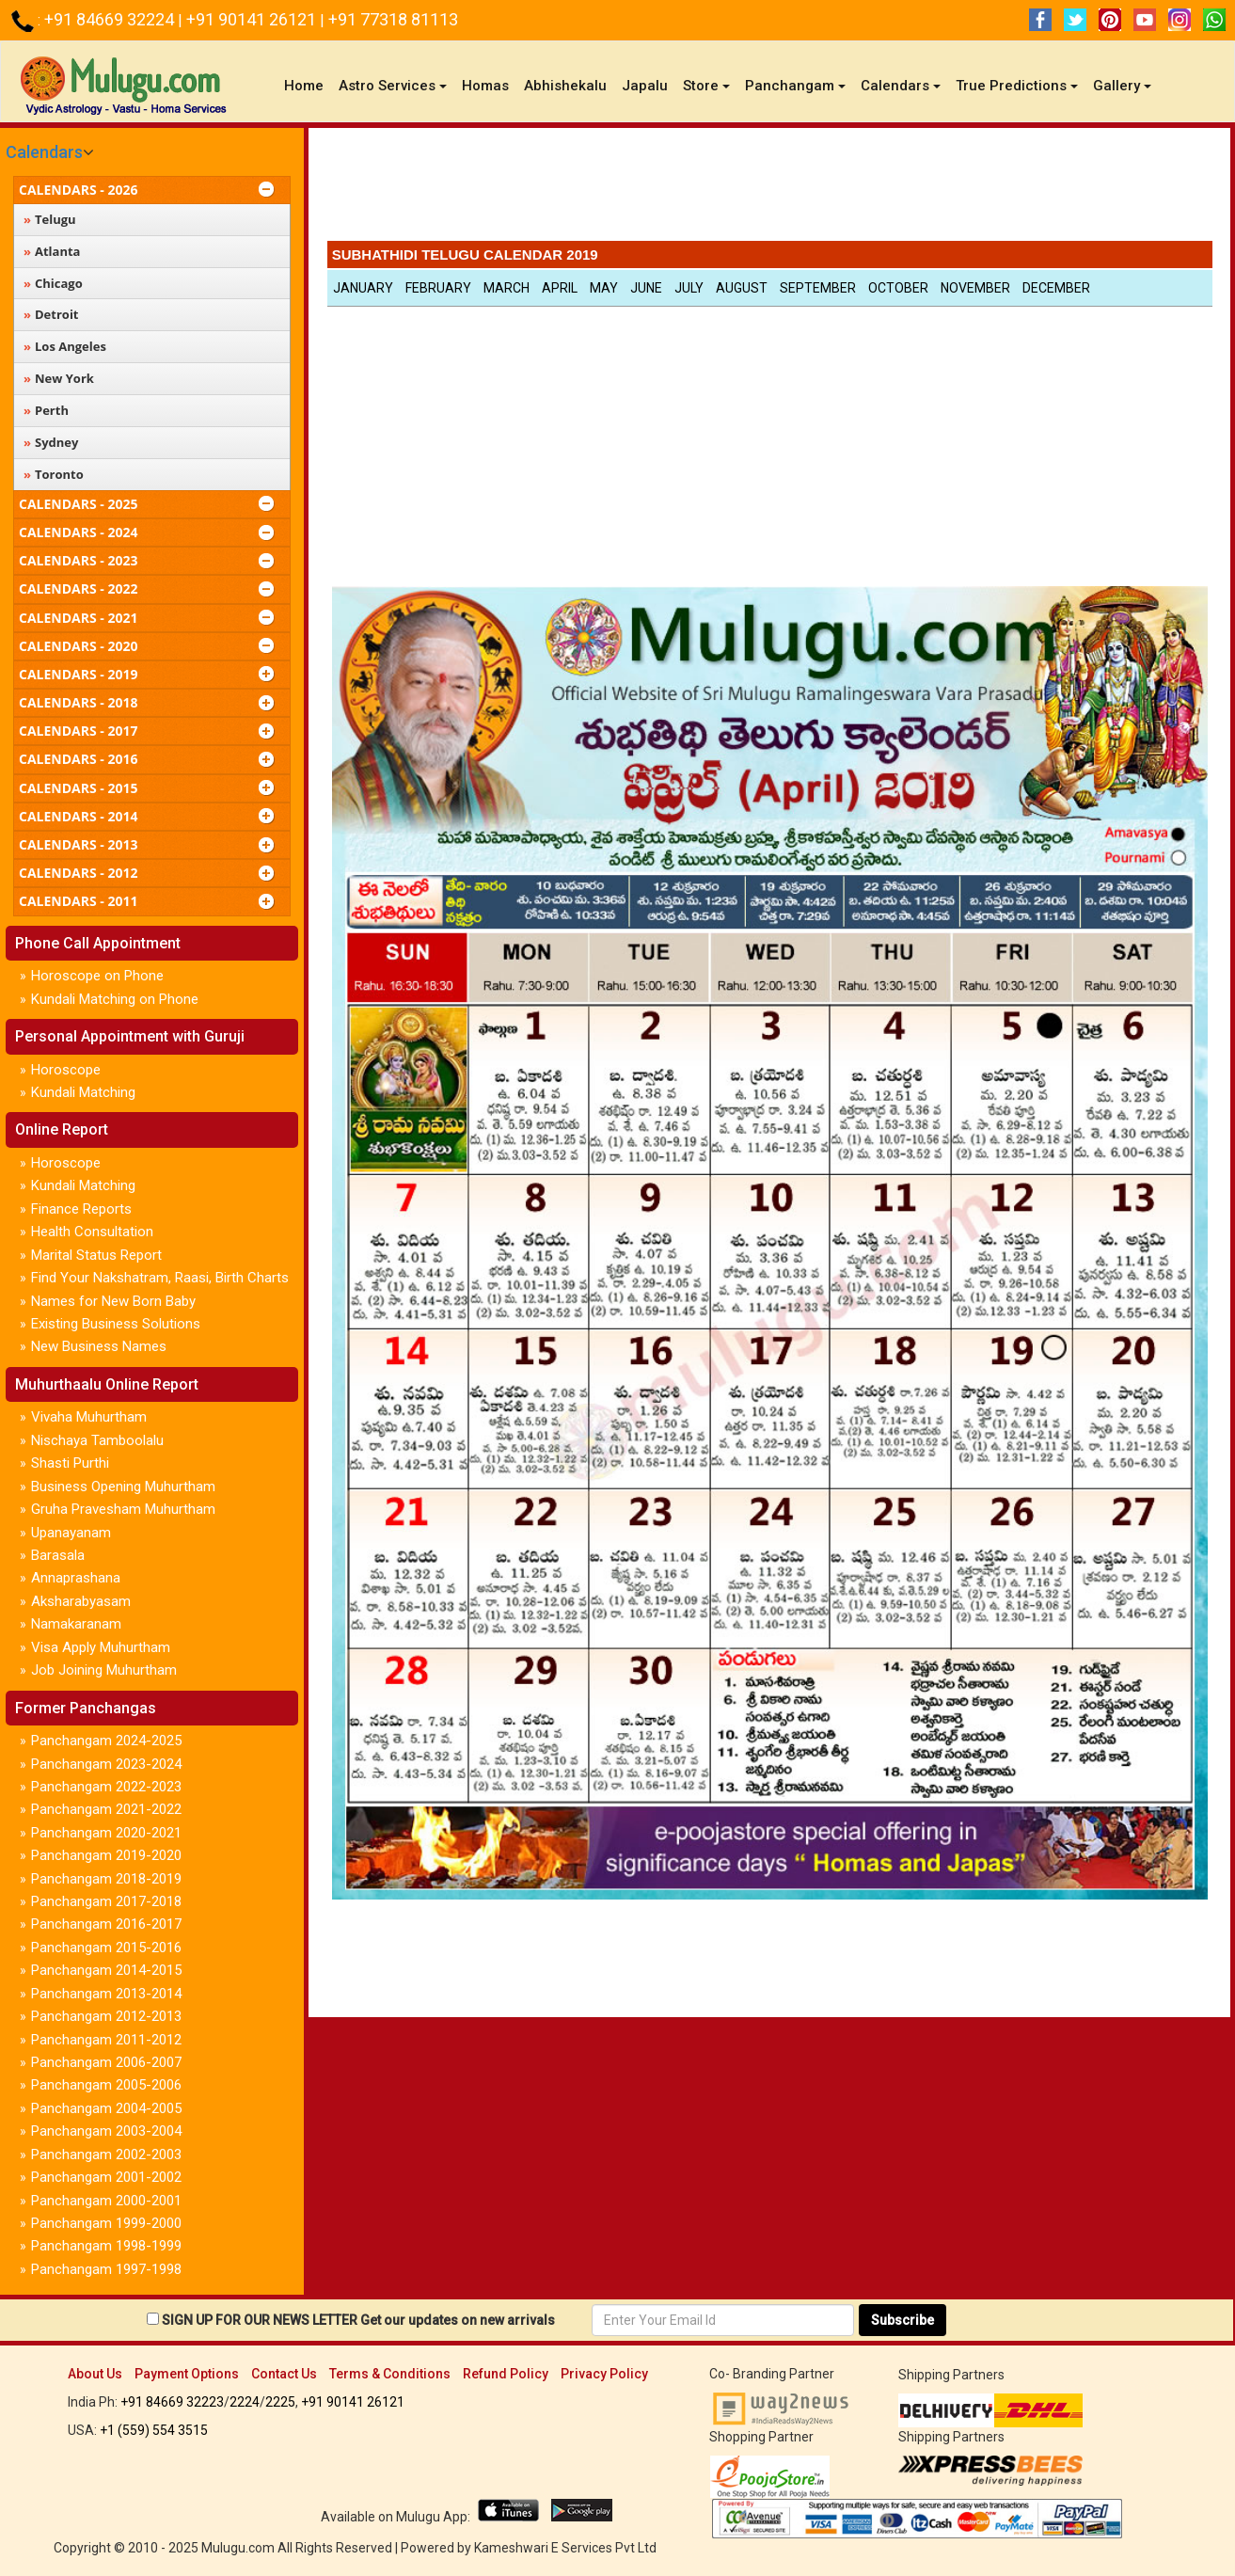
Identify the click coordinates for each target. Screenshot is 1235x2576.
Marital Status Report (96, 1255)
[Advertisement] (770, 189)
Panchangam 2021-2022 (106, 1809)
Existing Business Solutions (115, 1323)
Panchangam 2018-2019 (106, 1878)
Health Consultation (92, 1231)
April (560, 287)
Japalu (645, 85)
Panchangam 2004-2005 (106, 2108)
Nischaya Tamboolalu (97, 1440)
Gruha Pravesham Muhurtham (123, 1509)
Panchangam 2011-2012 (106, 2039)
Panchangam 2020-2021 (106, 1832)
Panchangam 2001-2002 (106, 2177)
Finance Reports (81, 1209)
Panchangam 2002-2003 (106, 2154)
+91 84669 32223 (172, 2401)
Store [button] (706, 85)
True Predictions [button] (1017, 85)
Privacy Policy (604, 2373)
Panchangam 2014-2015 (106, 1970)
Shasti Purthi (70, 1463)
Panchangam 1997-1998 (106, 2269)
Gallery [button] (1122, 85)
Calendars (44, 152)
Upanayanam (71, 1532)
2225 (280, 2401)
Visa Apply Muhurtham (100, 1647)
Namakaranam (76, 1623)
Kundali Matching (83, 1092)
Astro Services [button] (393, 85)
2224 (245, 2401)
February (438, 287)
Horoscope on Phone (97, 975)
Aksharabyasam (81, 1601)
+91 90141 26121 (253, 19)
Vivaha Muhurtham (89, 1416)
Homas (485, 85)
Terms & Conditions (390, 2373)
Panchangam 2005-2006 (106, 2084)
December (1056, 287)
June (646, 287)
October (898, 287)
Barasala (58, 1555)
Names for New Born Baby (113, 1301)
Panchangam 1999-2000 (106, 2223)
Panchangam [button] (795, 85)
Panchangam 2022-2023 (106, 1786)
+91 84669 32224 (111, 19)
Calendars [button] (901, 85)
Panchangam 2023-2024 (106, 1764)
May (604, 287)
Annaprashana (75, 1577)
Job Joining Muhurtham (104, 1670)
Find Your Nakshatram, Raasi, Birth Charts (160, 1277)
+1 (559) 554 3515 (154, 2430)
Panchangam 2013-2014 (106, 1993)
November (975, 287)
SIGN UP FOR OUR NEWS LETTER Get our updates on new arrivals (358, 2320)
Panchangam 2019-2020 (106, 1855)
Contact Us (284, 2373)
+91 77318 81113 (393, 19)
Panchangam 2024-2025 (106, 1740)
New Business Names (98, 1346)
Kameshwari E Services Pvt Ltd (565, 2547)
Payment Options (187, 2373)
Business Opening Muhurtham (123, 1486)
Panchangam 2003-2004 (106, 2131)
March (506, 287)
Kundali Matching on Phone (114, 999)
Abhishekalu (565, 85)
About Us (95, 2373)
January (363, 287)
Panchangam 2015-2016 (106, 1947)
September (818, 287)
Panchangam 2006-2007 (106, 2062)
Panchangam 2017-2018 (106, 1901)
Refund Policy (505, 2373)
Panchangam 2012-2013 (106, 2016)
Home (307, 85)
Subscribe (902, 2320)
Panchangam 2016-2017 (106, 1924)
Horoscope (66, 1069)
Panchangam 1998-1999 (106, 2245)
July (689, 287)
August (742, 287)
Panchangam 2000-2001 (106, 2200)
